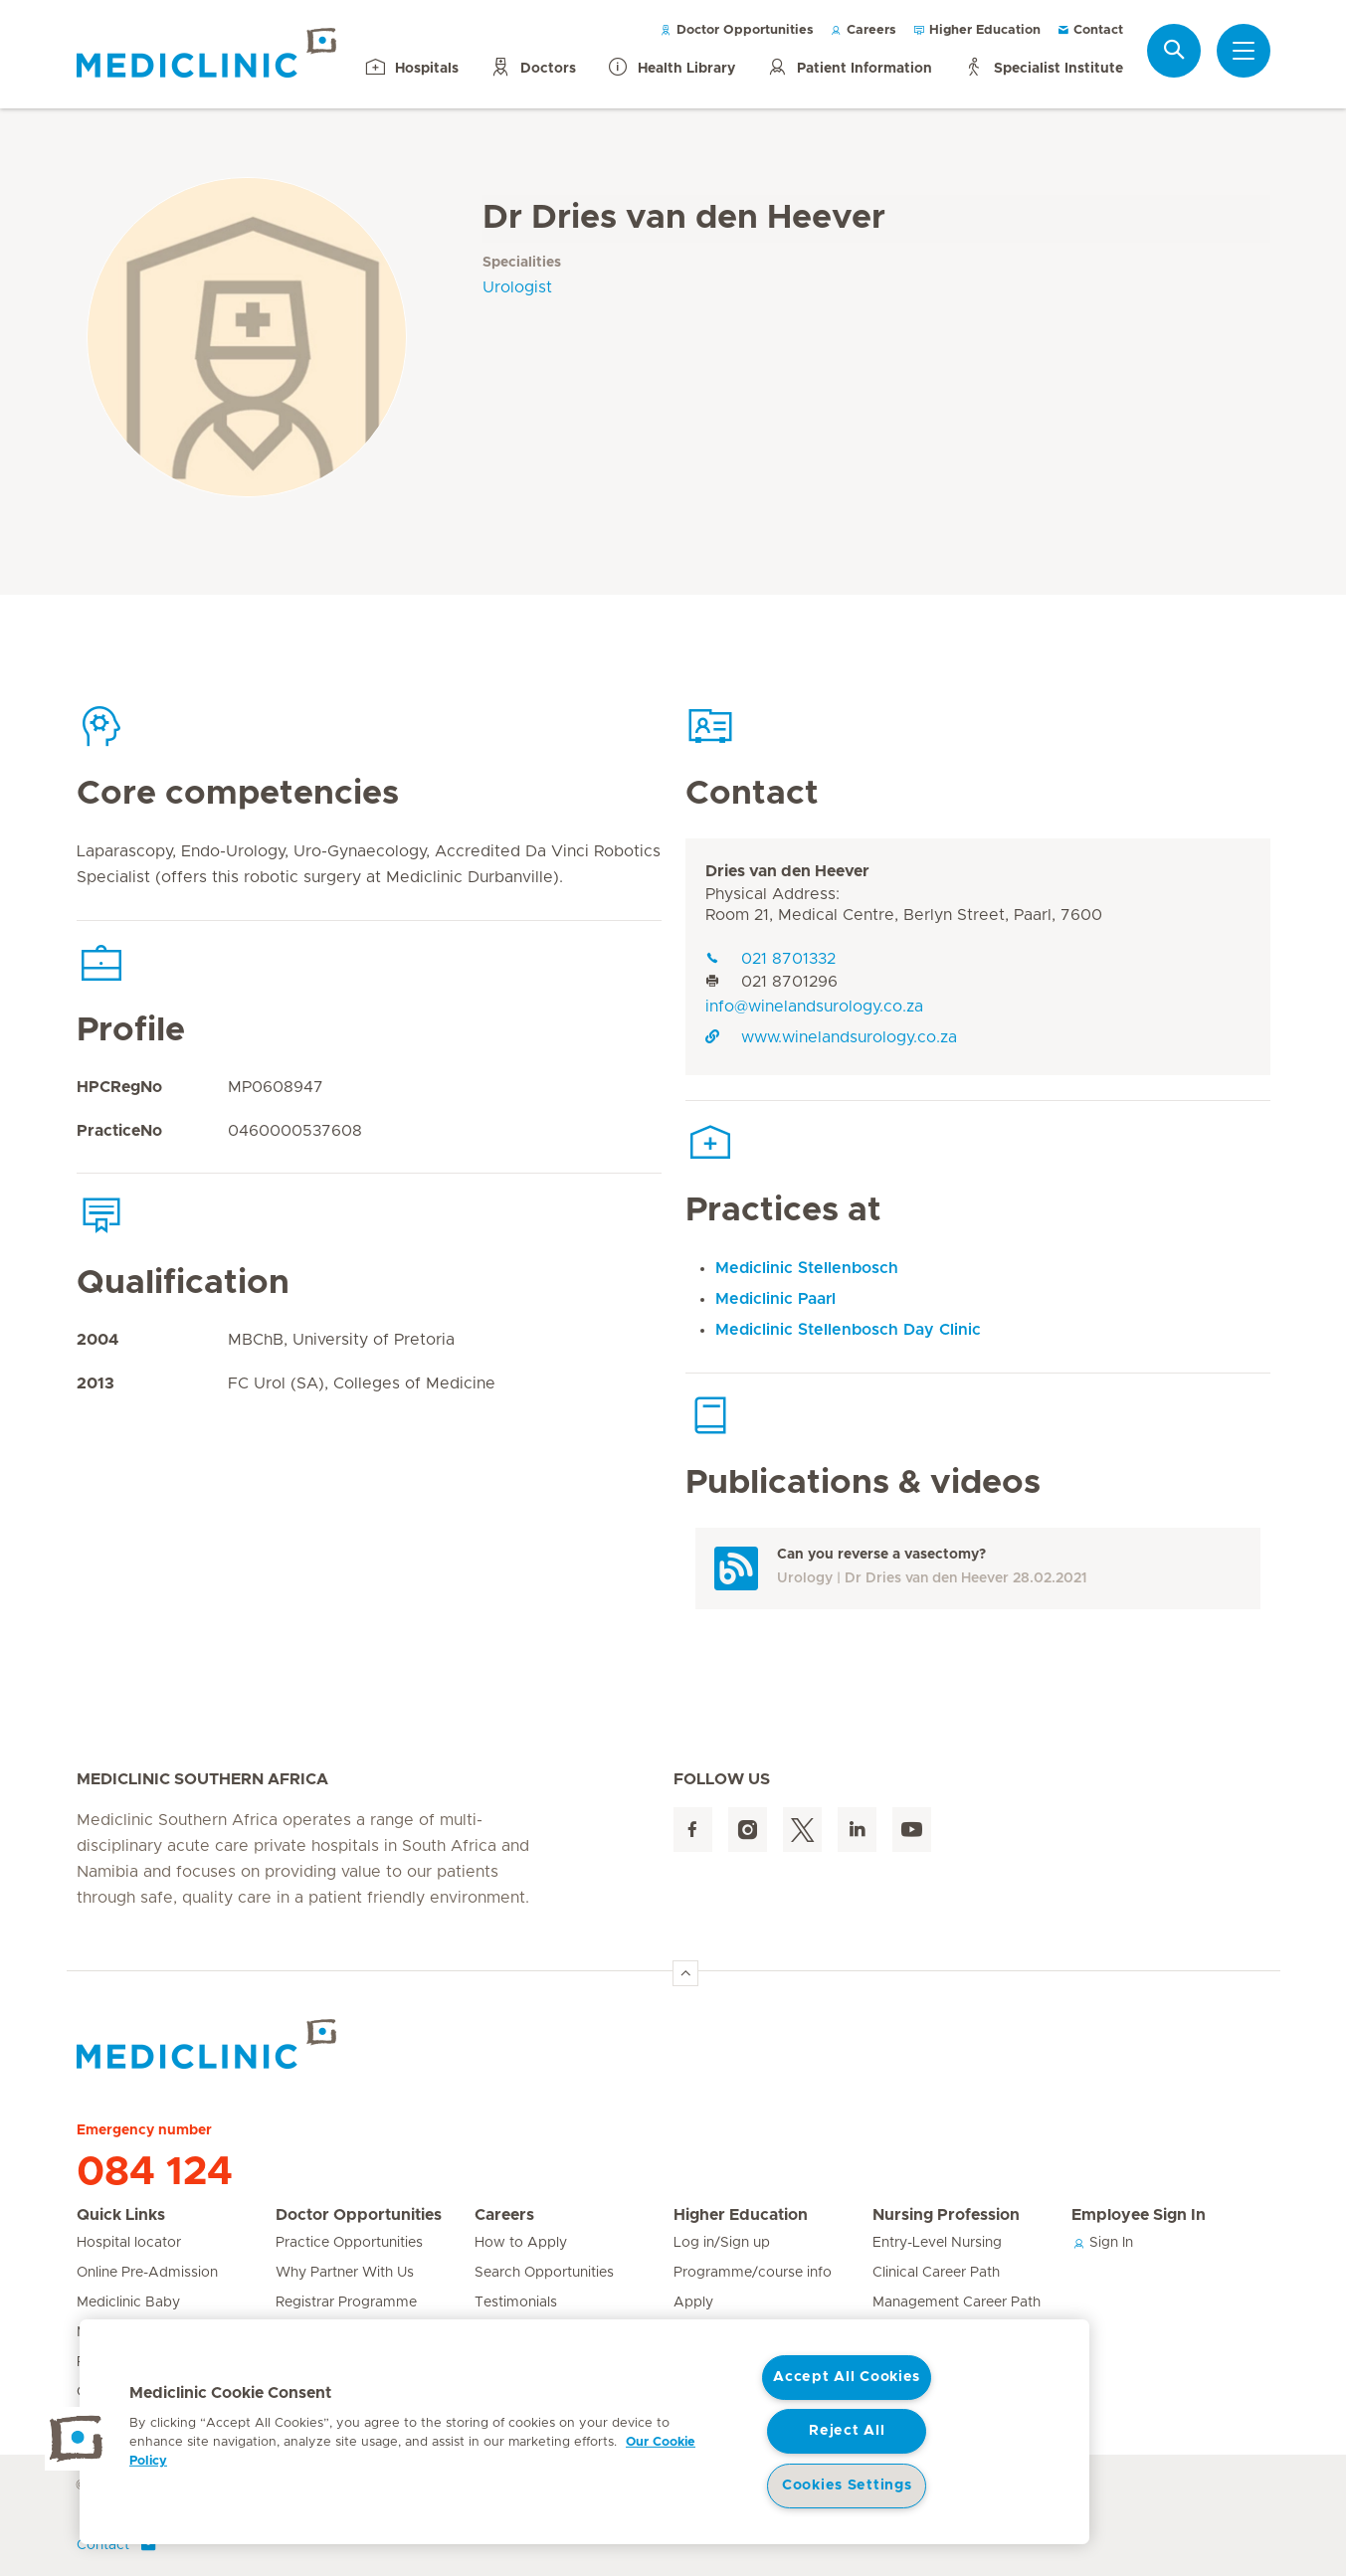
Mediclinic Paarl (775, 1299)
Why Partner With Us (345, 2273)
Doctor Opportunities (737, 30)
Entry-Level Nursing (937, 2243)
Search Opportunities (544, 2273)
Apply (693, 2302)
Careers (863, 30)
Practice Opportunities (349, 2243)
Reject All (846, 2431)
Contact (1090, 30)
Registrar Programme (346, 2302)
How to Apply (521, 2243)
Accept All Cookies (846, 2377)
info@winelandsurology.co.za (814, 1006)
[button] (76, 2439)
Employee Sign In (1138, 2215)
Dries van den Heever (787, 871)
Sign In (1102, 2243)
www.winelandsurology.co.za (831, 1037)
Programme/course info (752, 2273)
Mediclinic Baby (128, 2302)
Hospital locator (129, 2243)
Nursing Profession (946, 2215)
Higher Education (976, 30)
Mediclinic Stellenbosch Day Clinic (848, 1330)
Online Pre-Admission (147, 2273)
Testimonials (516, 2302)
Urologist (517, 287)
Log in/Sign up (721, 2243)
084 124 (155, 2172)
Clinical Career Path (936, 2273)
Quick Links (121, 2215)
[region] (584, 2431)
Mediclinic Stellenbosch (806, 1268)
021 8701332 (770, 959)
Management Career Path (956, 2302)
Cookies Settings (847, 2485)
